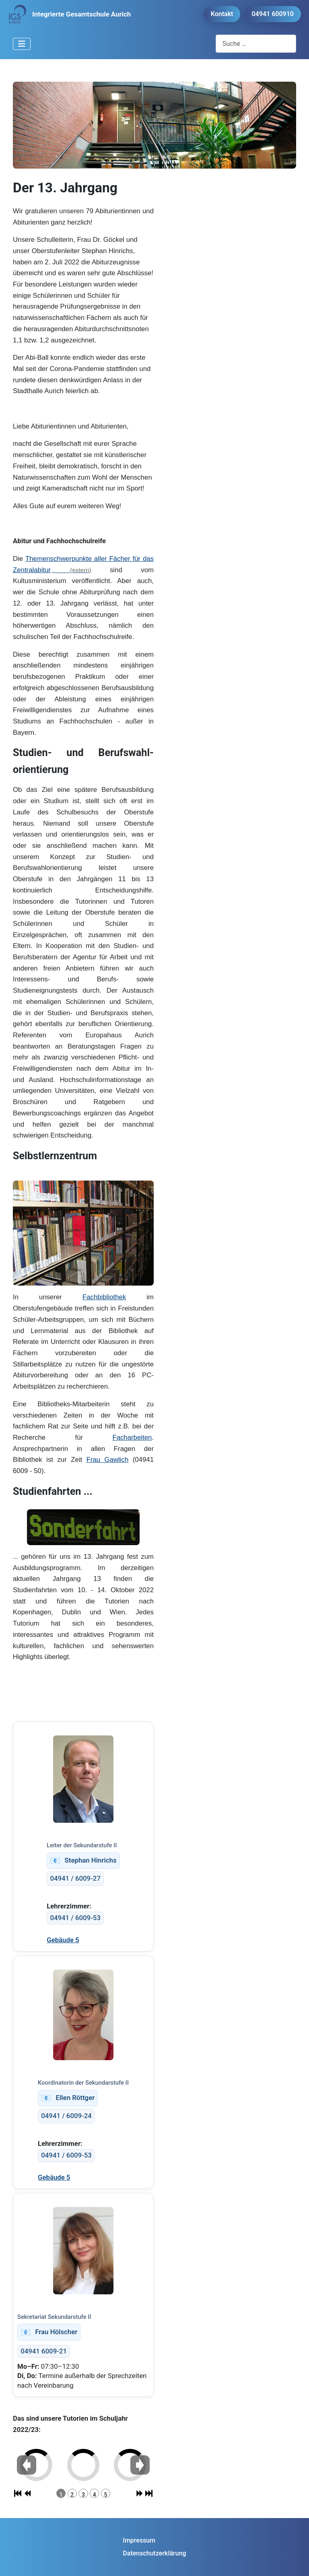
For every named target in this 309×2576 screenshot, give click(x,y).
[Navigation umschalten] (22, 44)
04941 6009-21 (44, 2351)
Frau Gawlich (108, 1459)
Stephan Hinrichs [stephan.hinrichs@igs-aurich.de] (83, 1860)
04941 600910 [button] (272, 14)
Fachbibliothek (104, 1297)
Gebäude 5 (63, 1940)
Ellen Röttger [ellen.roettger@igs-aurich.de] (68, 2098)
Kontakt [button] (222, 14)
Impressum (139, 2540)
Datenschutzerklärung (154, 2553)
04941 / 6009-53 (75, 1918)
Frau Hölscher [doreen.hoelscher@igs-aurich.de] (49, 2332)
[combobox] (256, 44)
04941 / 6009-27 (75, 1878)
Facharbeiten (132, 1437)
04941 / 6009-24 (66, 2116)
